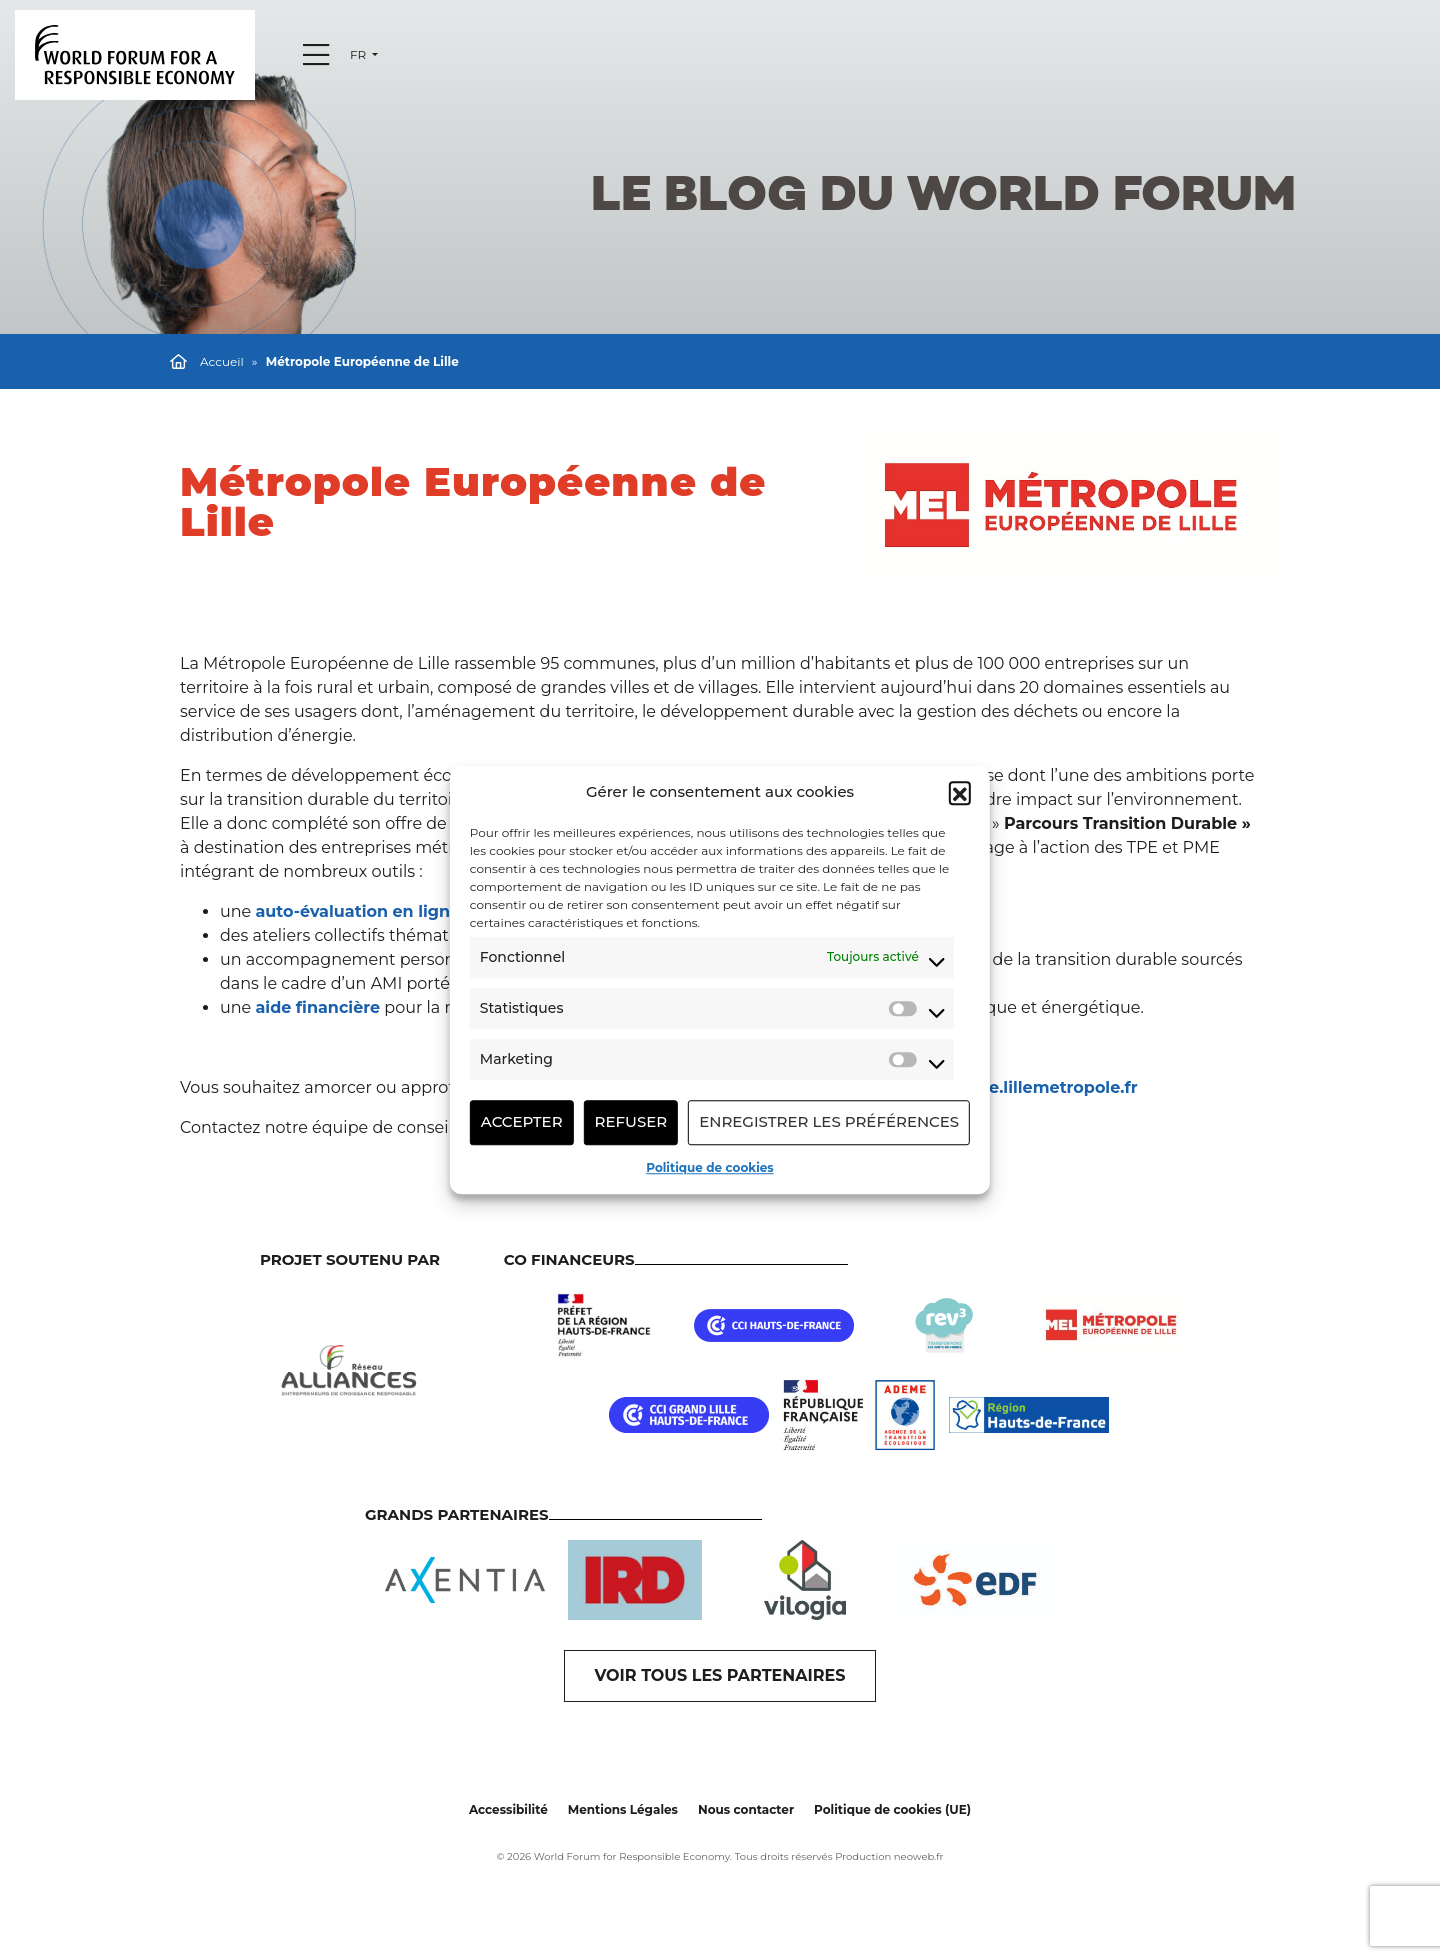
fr (359, 54)
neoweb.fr (919, 1856)
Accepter (522, 1121)
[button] (960, 793)
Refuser (631, 1121)
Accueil (222, 361)
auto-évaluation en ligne (357, 911)
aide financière (317, 1007)
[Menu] (316, 55)
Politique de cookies (709, 1167)
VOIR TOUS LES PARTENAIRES (720, 1675)
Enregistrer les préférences (829, 1121)
